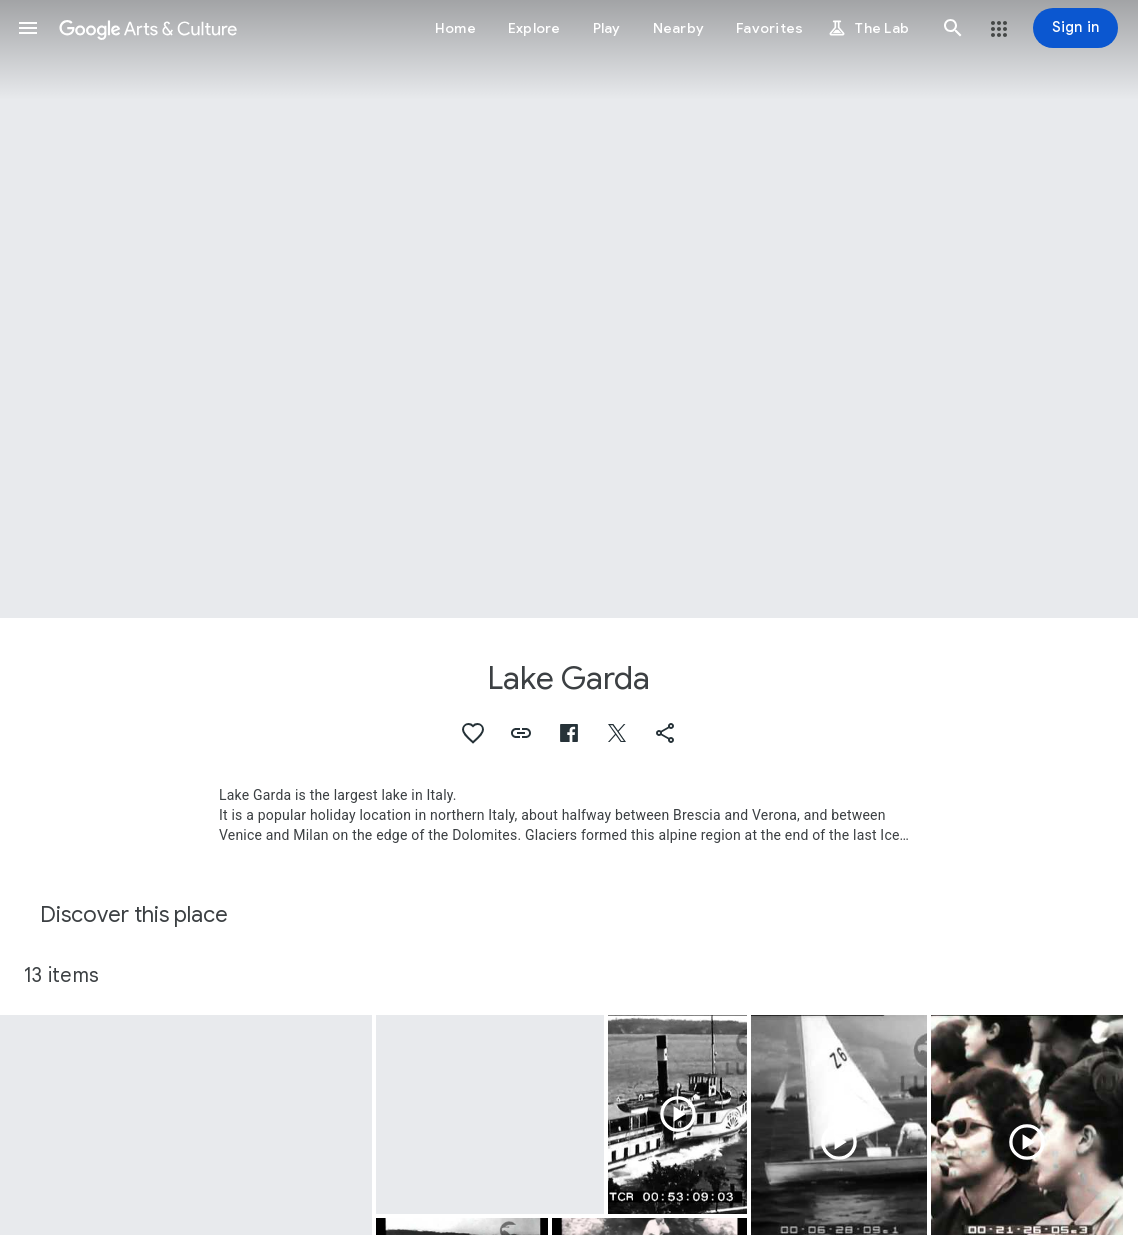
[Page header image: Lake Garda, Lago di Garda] (569, 309)
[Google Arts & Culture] (148, 28)
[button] (28, 28)
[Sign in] (1075, 28)
